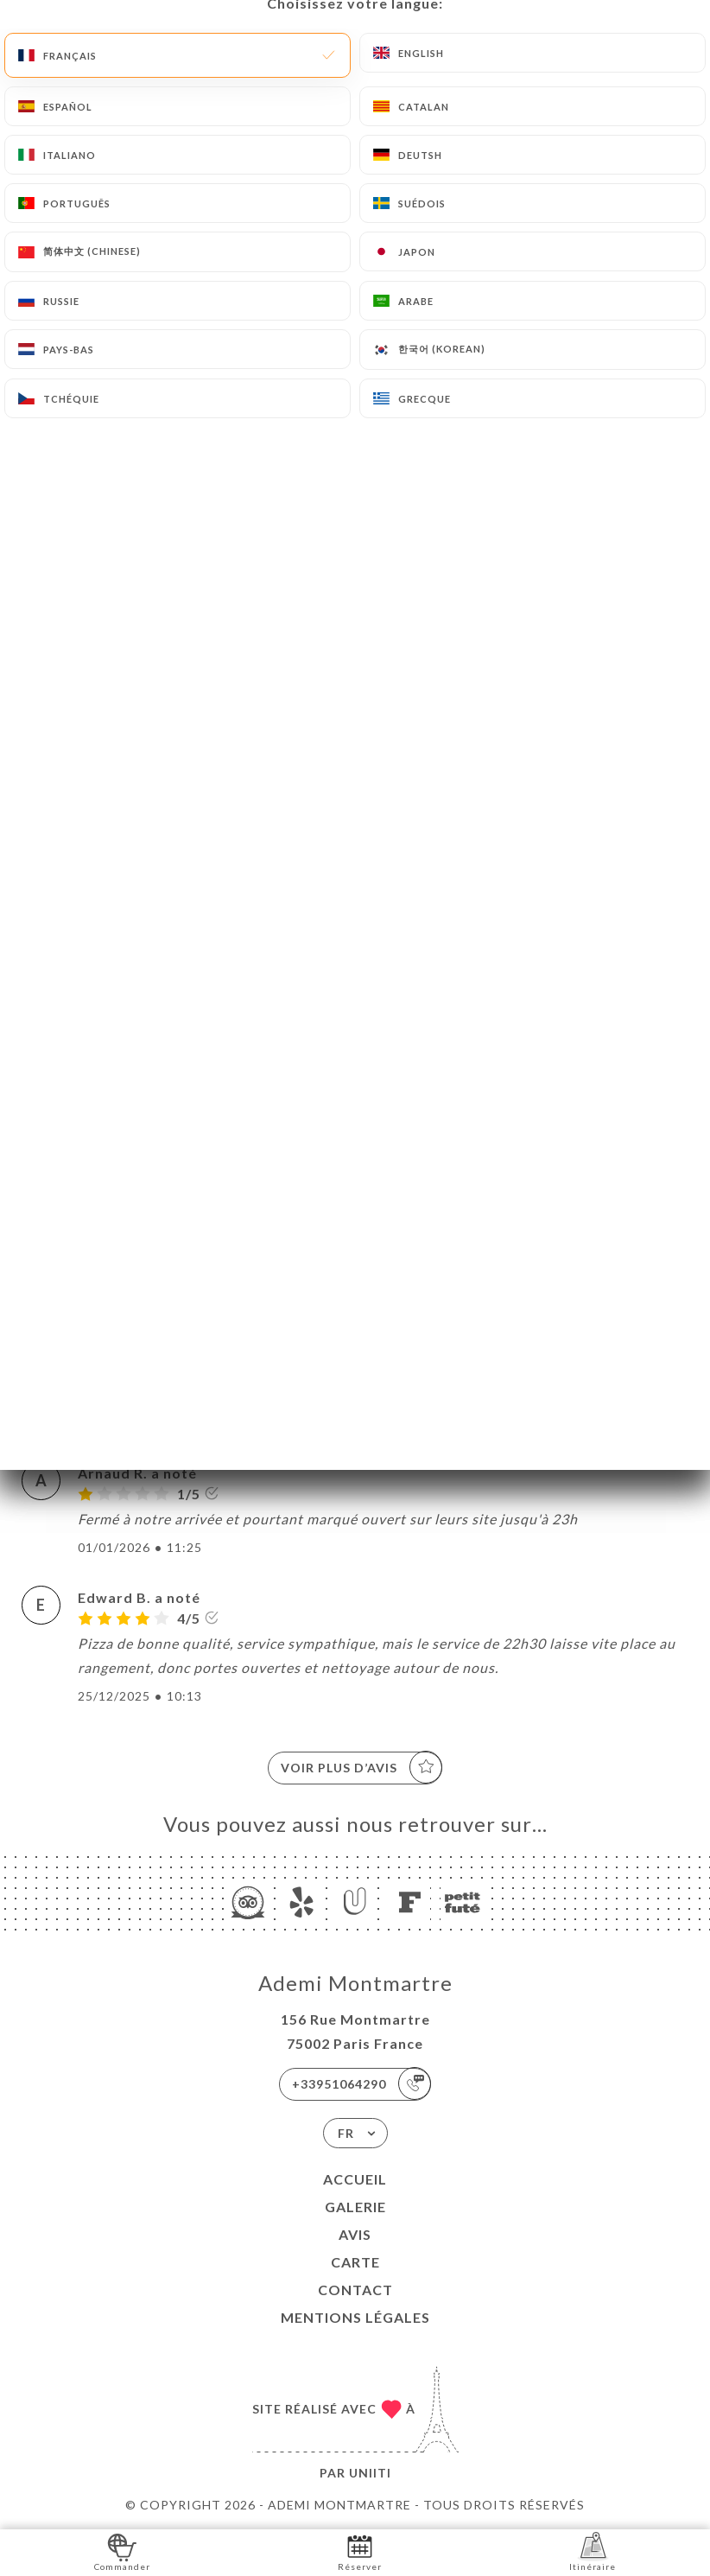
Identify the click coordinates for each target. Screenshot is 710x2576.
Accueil (355, 2179)
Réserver (360, 2551)
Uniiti (370, 2472)
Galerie (355, 2206)
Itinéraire (592, 2551)
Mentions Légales (355, 2317)
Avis (355, 2234)
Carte (355, 2262)
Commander (122, 2551)
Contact (355, 2289)
